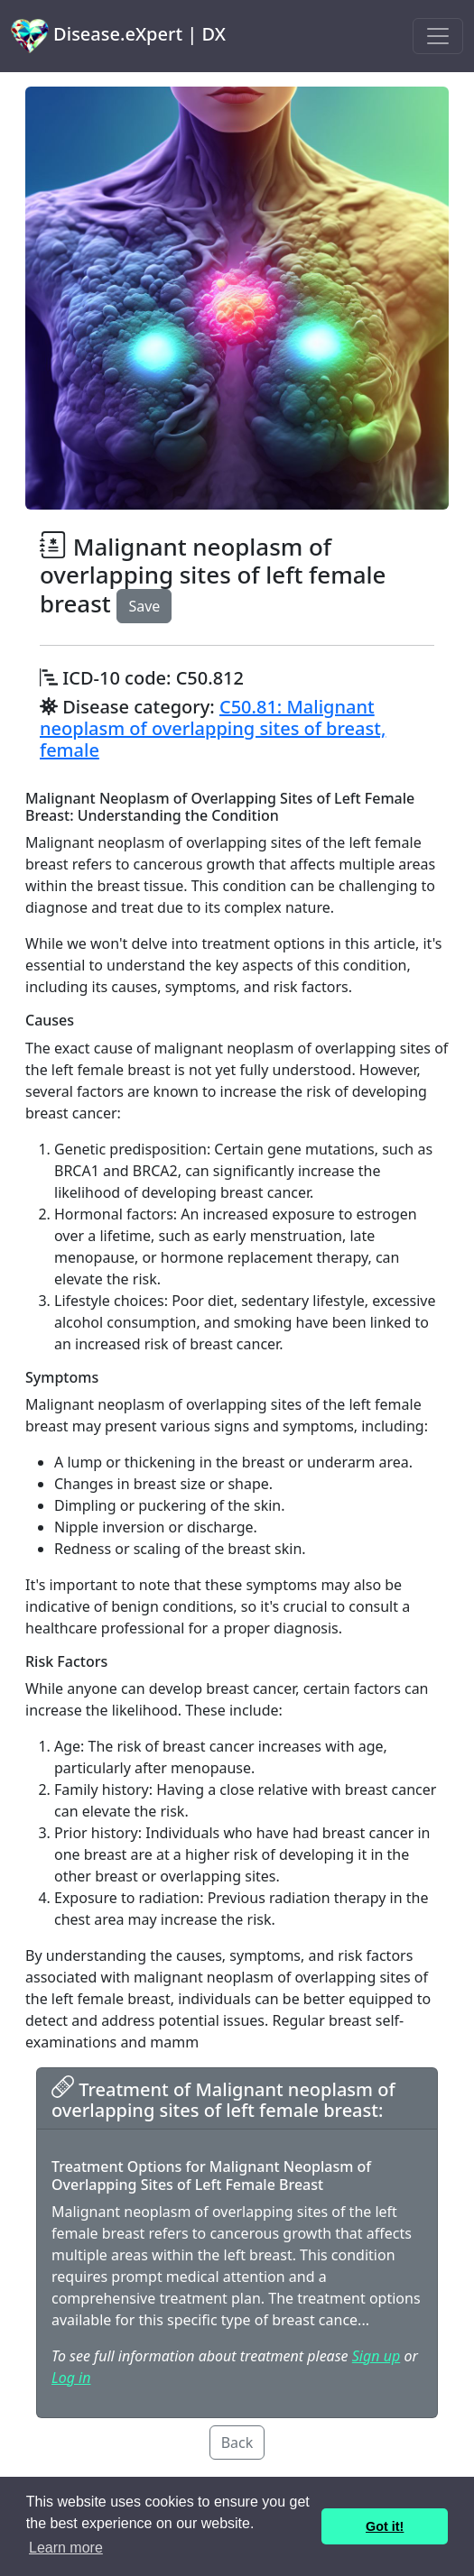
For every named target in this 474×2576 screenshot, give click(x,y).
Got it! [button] (385, 2526)
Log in (70, 2377)
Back (237, 2442)
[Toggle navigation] (438, 36)
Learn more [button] (66, 2547)
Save (144, 606)
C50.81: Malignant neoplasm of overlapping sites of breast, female (213, 728)
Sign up (376, 2356)
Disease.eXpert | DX (118, 36)
